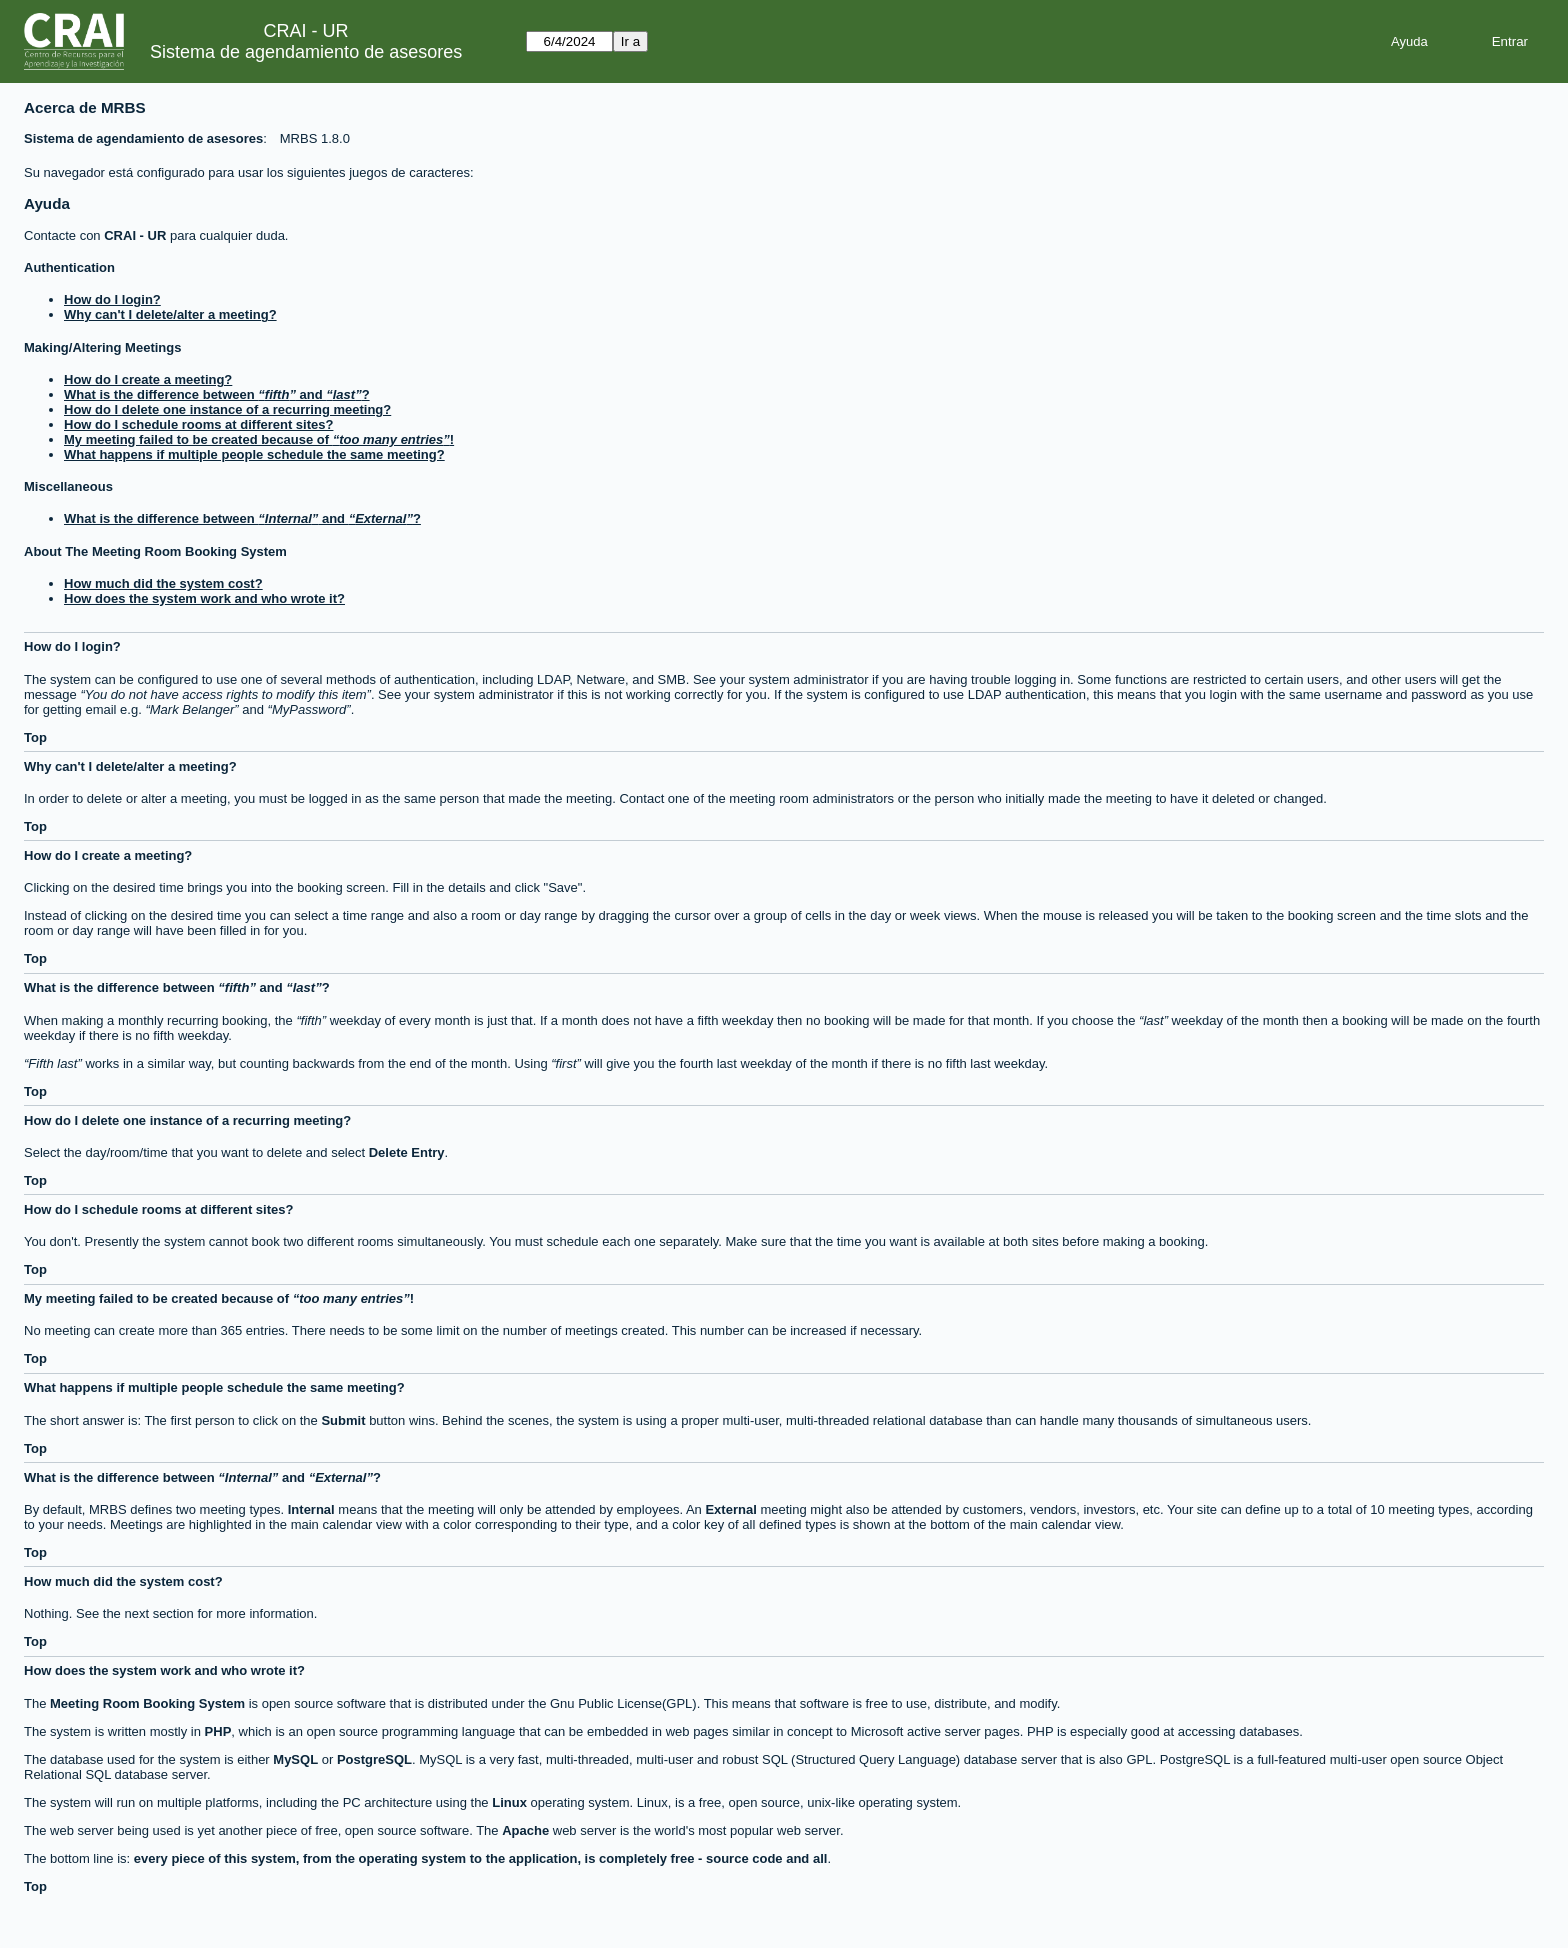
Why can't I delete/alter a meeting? (170, 314)
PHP (218, 1731)
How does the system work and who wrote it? (204, 598)
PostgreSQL (374, 1759)
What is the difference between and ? (217, 394)
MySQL (295, 1759)
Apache (525, 1830)
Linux (509, 1802)
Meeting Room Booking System (147, 1703)
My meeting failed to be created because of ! (259, 439)
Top (35, 737)
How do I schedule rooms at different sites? (198, 424)
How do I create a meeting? (148, 379)
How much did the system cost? (163, 583)
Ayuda (1409, 41)
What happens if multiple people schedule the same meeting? (254, 454)
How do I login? (112, 299)
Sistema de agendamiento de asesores (306, 52)
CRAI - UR (135, 235)
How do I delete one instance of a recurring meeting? (227, 409)
